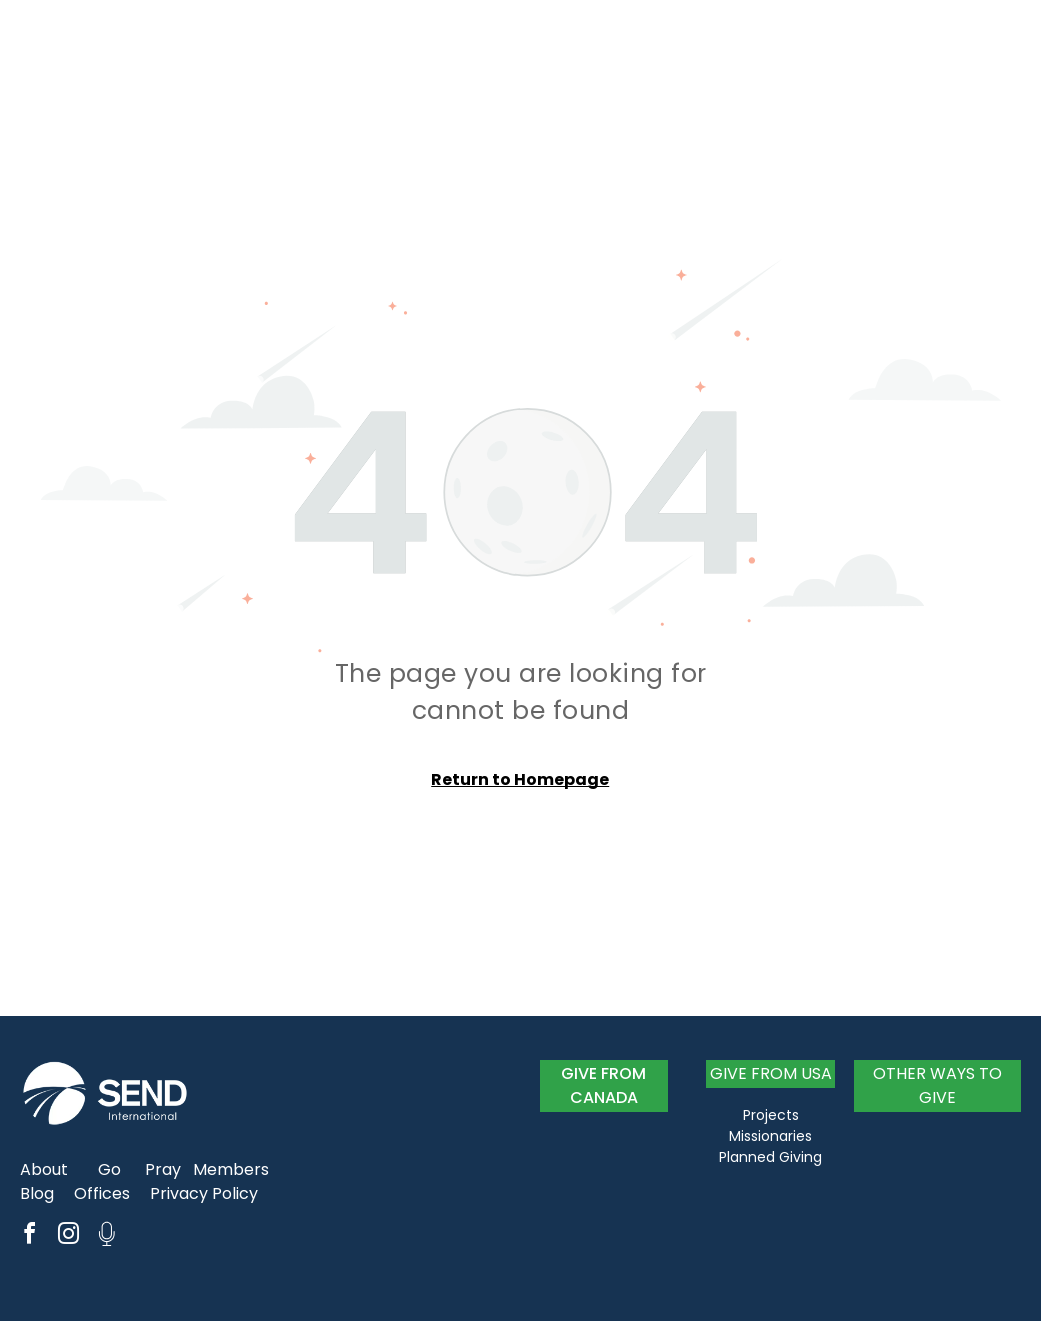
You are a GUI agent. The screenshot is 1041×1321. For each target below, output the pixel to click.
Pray (163, 1169)
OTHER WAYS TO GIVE (937, 1085)
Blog (37, 1193)
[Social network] (107, 1236)
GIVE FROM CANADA (603, 1085)
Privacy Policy (204, 1193)
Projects (771, 1115)
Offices (102, 1193)
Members (231, 1169)
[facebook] (29, 1236)
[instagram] (68, 1236)
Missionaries (770, 1136)
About (44, 1169)
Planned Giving (770, 1157)
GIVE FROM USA (771, 1073)
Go (109, 1169)
